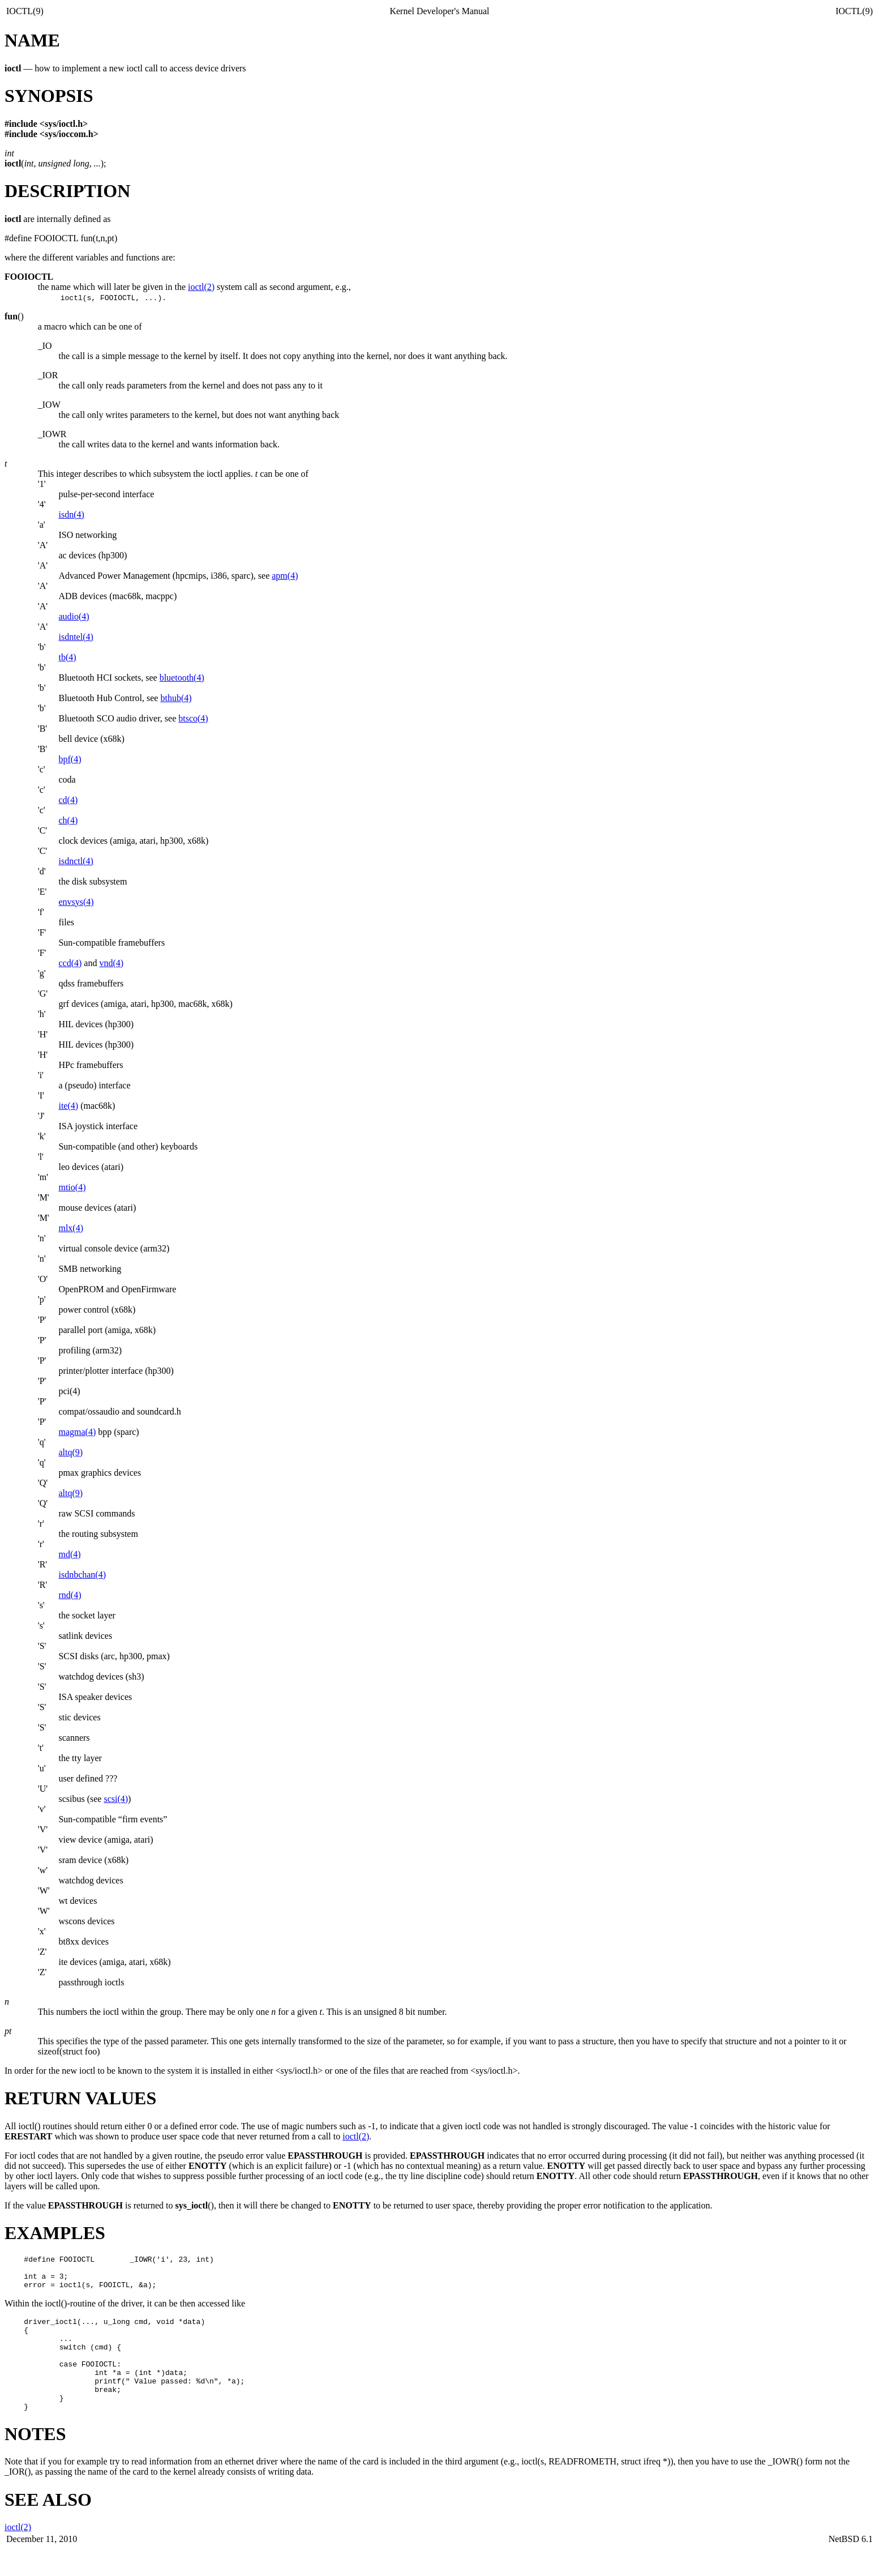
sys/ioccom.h (69, 134)
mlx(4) (70, 1228)
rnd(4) (69, 1595)
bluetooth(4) (182, 677)
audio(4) (73, 616)
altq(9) (70, 1452)
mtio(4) (71, 1187)
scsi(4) (116, 1799)
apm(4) (285, 575)
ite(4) (68, 1105)
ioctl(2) (201, 287)
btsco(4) (193, 718)
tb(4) (67, 657)
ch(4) (68, 820)
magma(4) (77, 1432)
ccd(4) (70, 963)
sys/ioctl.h (64, 124)
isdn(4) (71, 514)
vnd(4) (111, 963)
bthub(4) (175, 698)
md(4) (69, 1554)
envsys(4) (75, 902)
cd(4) (68, 800)
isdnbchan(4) (82, 1574)
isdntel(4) (75, 637)
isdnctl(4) (75, 861)
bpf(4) (69, 759)
